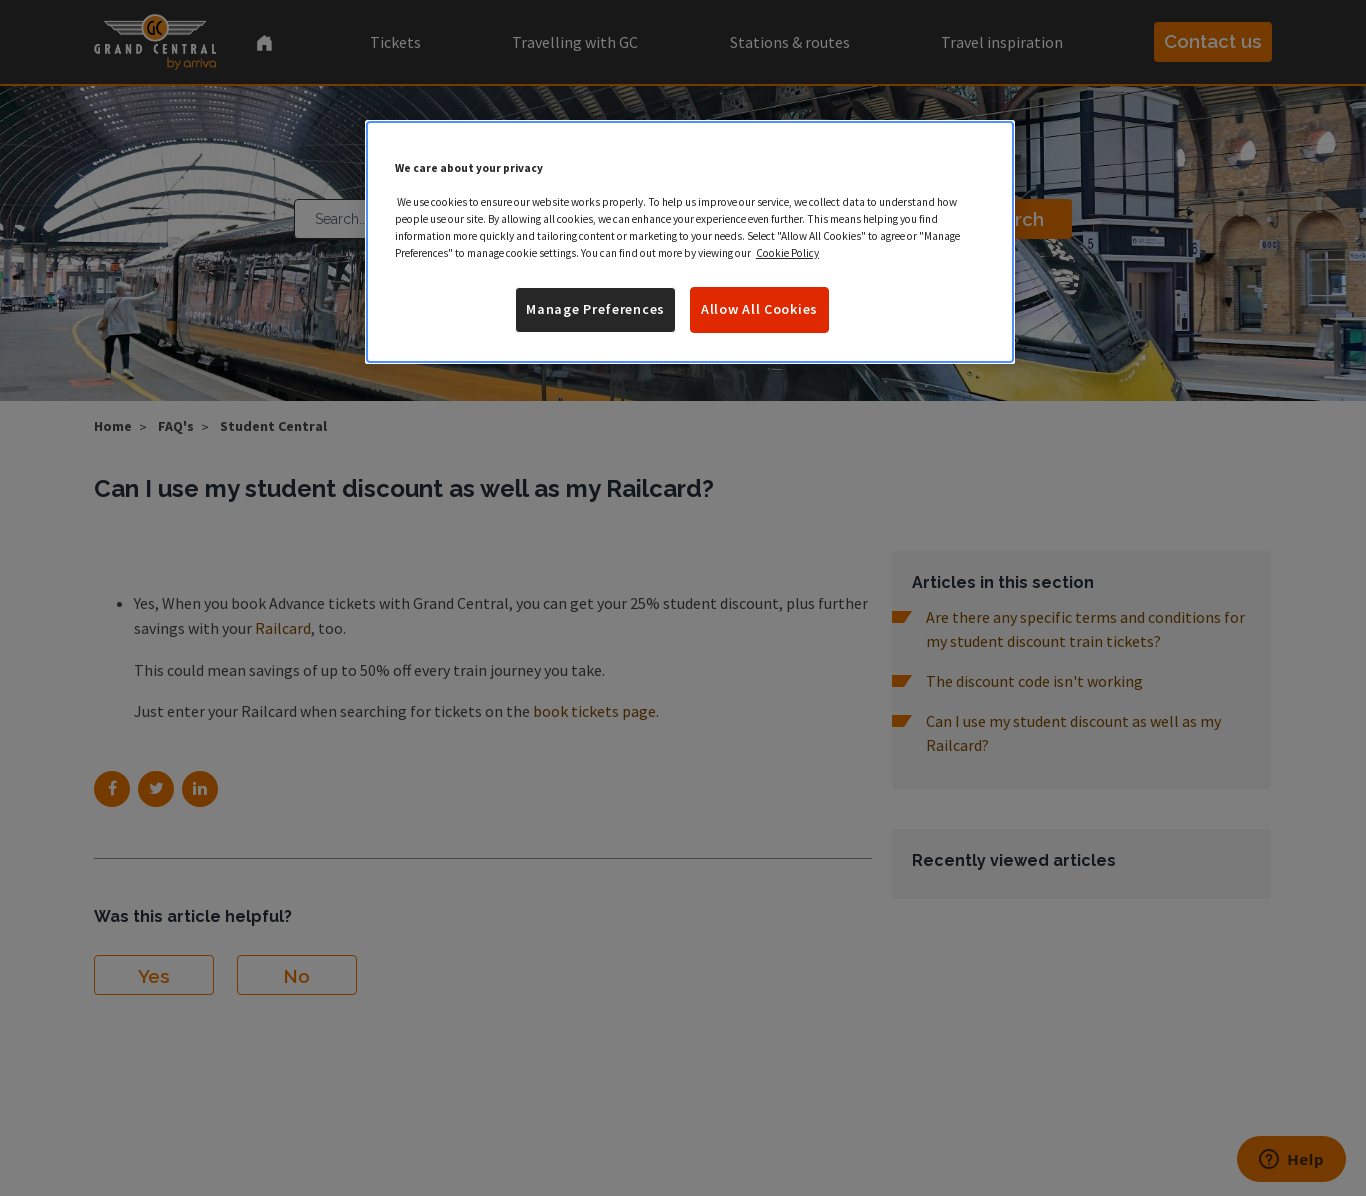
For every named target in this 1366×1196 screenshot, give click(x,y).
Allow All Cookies (759, 309)
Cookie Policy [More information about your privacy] (787, 253)
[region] (690, 242)
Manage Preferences (595, 309)
